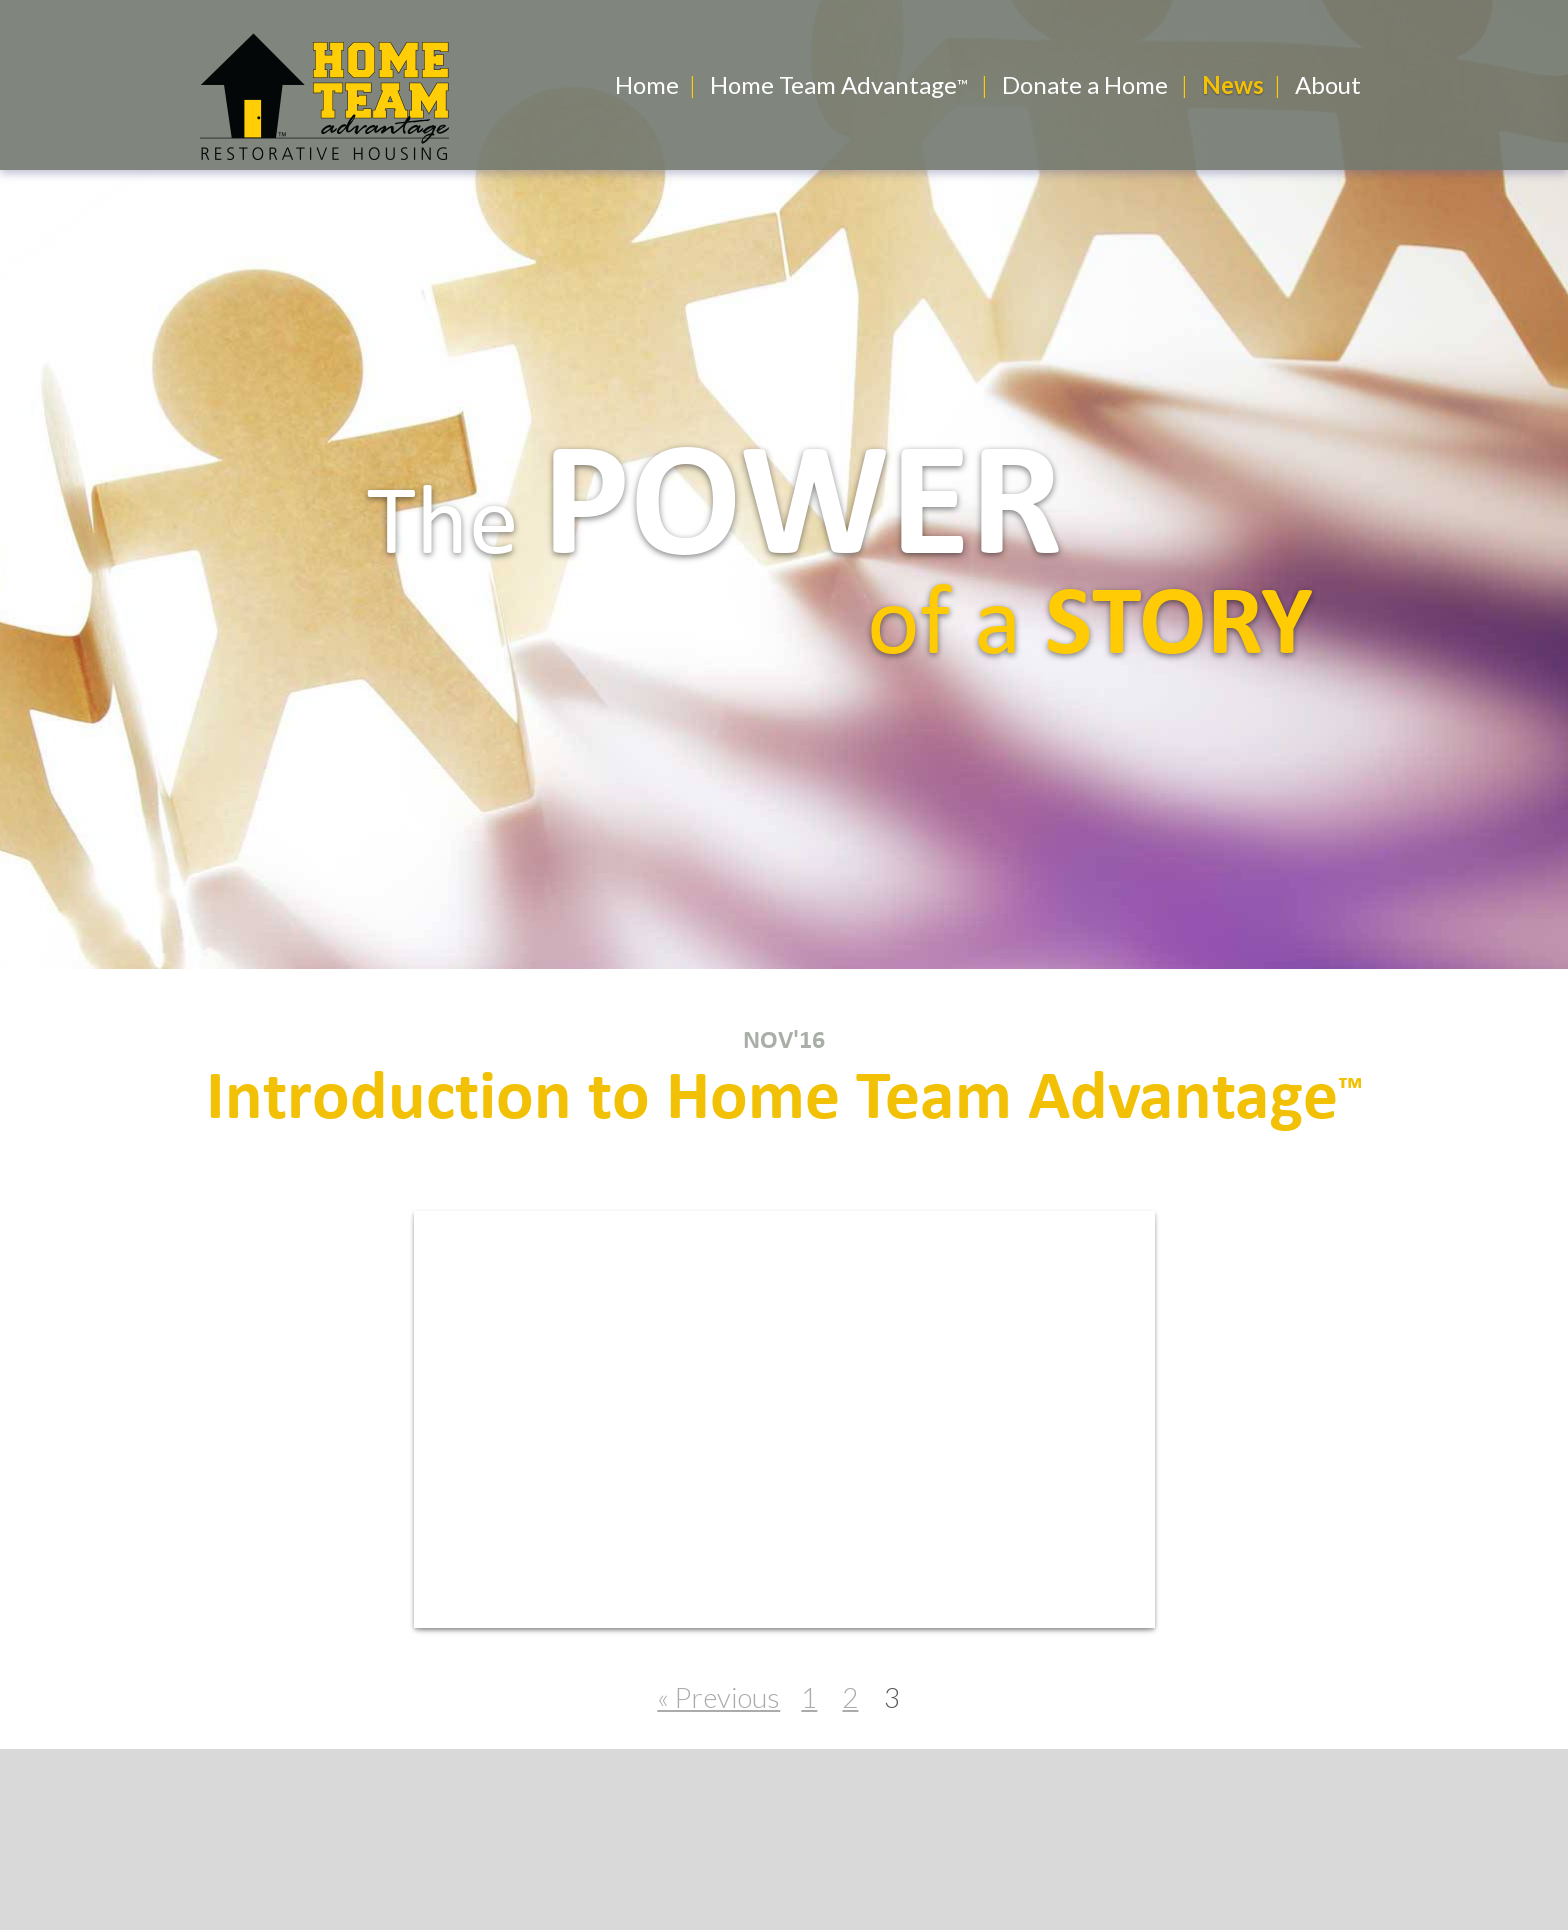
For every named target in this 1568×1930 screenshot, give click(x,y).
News (1233, 84)
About (1328, 84)
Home (647, 84)
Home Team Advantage (833, 84)
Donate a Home (1085, 84)
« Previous (718, 1697)
